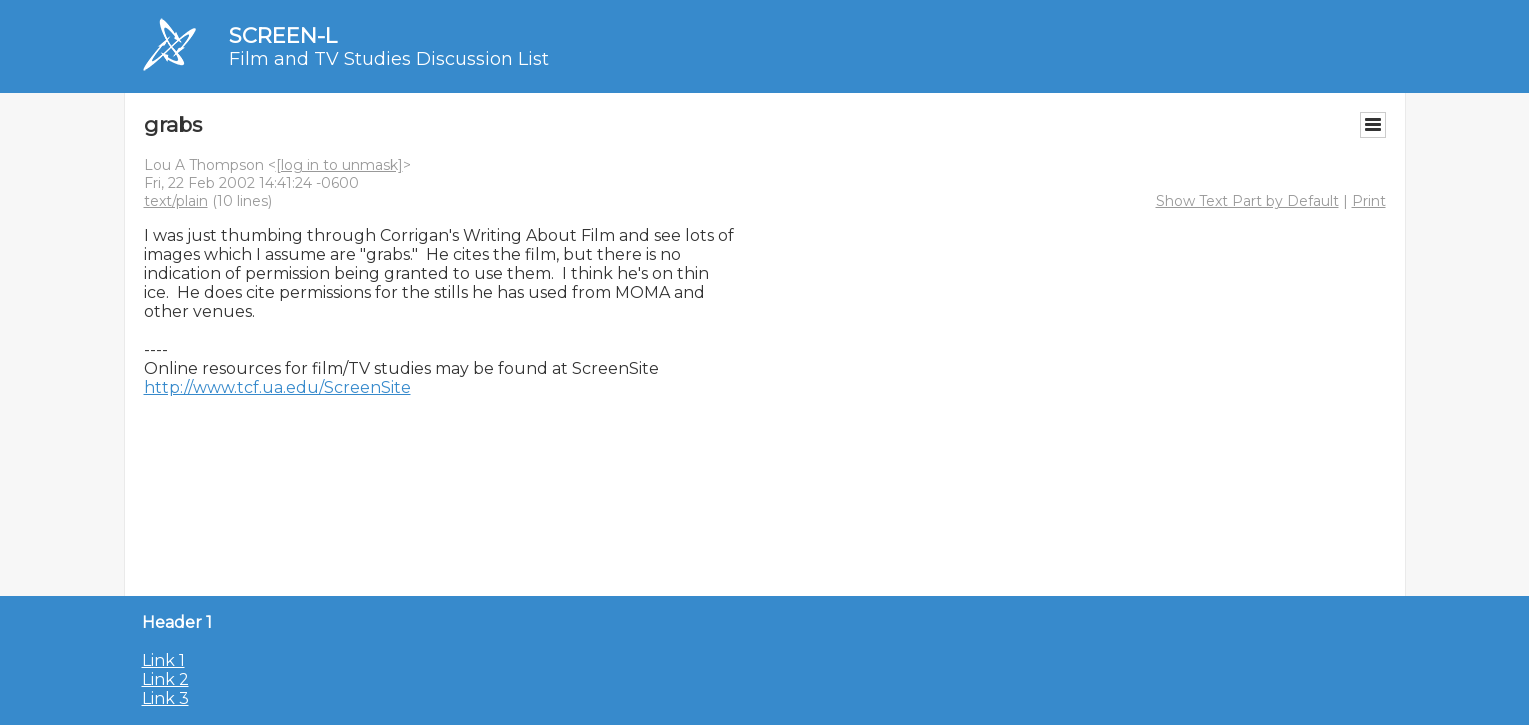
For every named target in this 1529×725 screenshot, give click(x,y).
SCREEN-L (283, 35)
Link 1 (163, 660)
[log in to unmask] (339, 165)
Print (1369, 201)
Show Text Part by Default (1247, 201)
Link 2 (165, 679)
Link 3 (165, 698)
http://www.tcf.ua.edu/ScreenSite (277, 387)
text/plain (176, 201)
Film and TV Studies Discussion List (389, 59)
